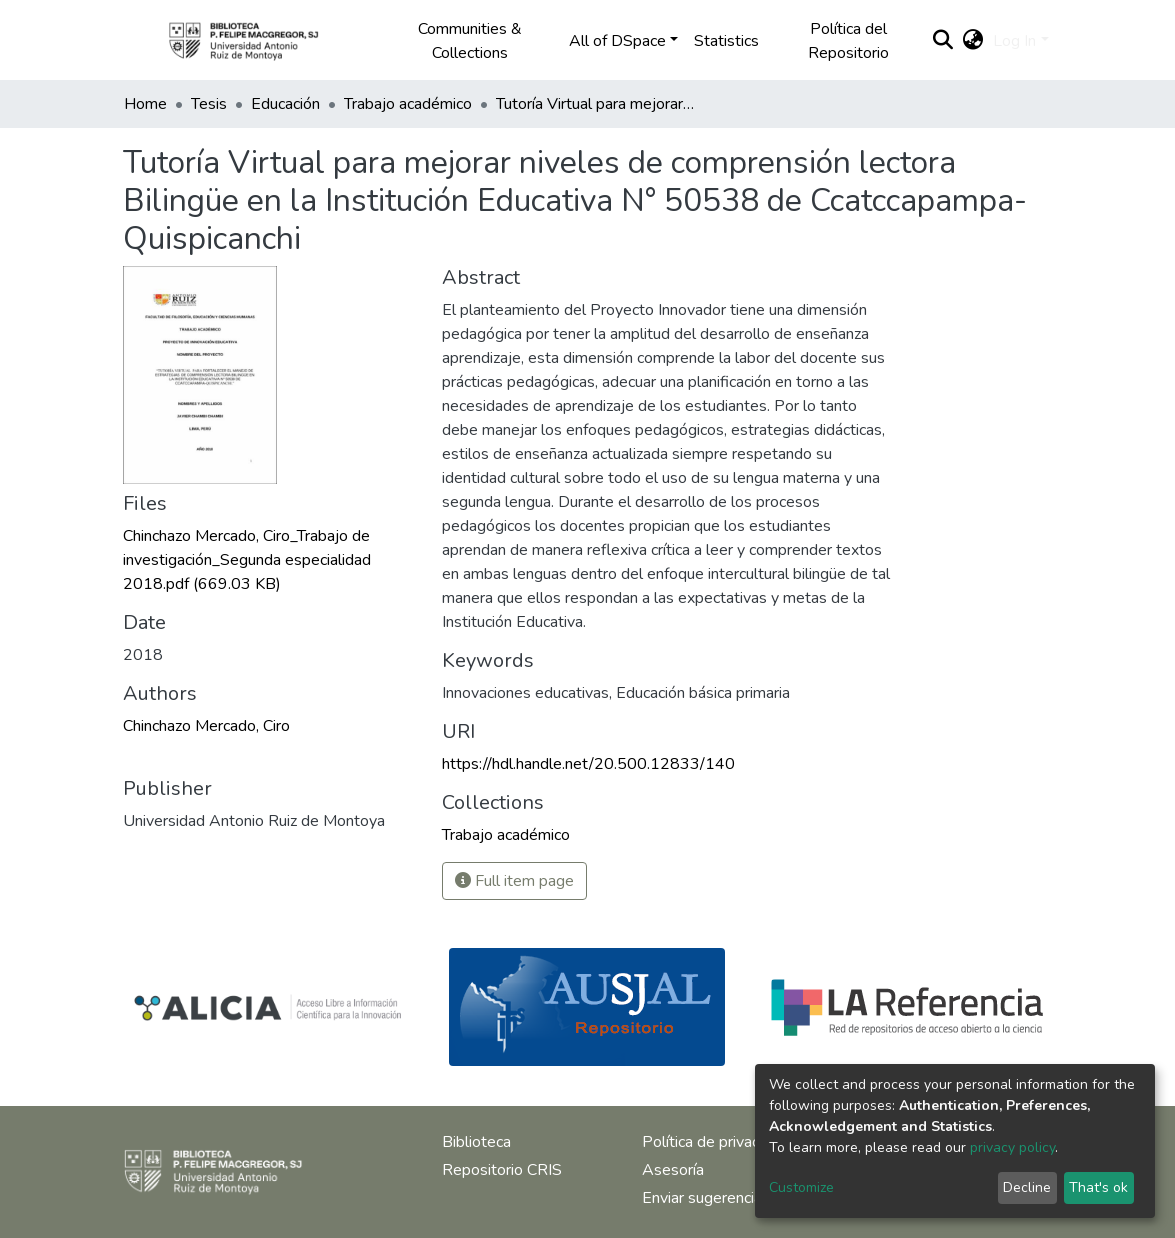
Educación (285, 104)
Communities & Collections (470, 41)
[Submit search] (942, 41)
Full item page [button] (514, 881)
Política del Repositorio (848, 41)
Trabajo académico (408, 104)
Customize (801, 1187)
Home (145, 104)
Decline (1027, 1187)
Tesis (209, 104)
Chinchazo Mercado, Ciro (206, 726)
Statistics (726, 41)
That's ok (1098, 1187)
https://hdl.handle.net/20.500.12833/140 (588, 764)
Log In (1014, 41)
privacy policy (1012, 1147)
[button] (972, 41)
